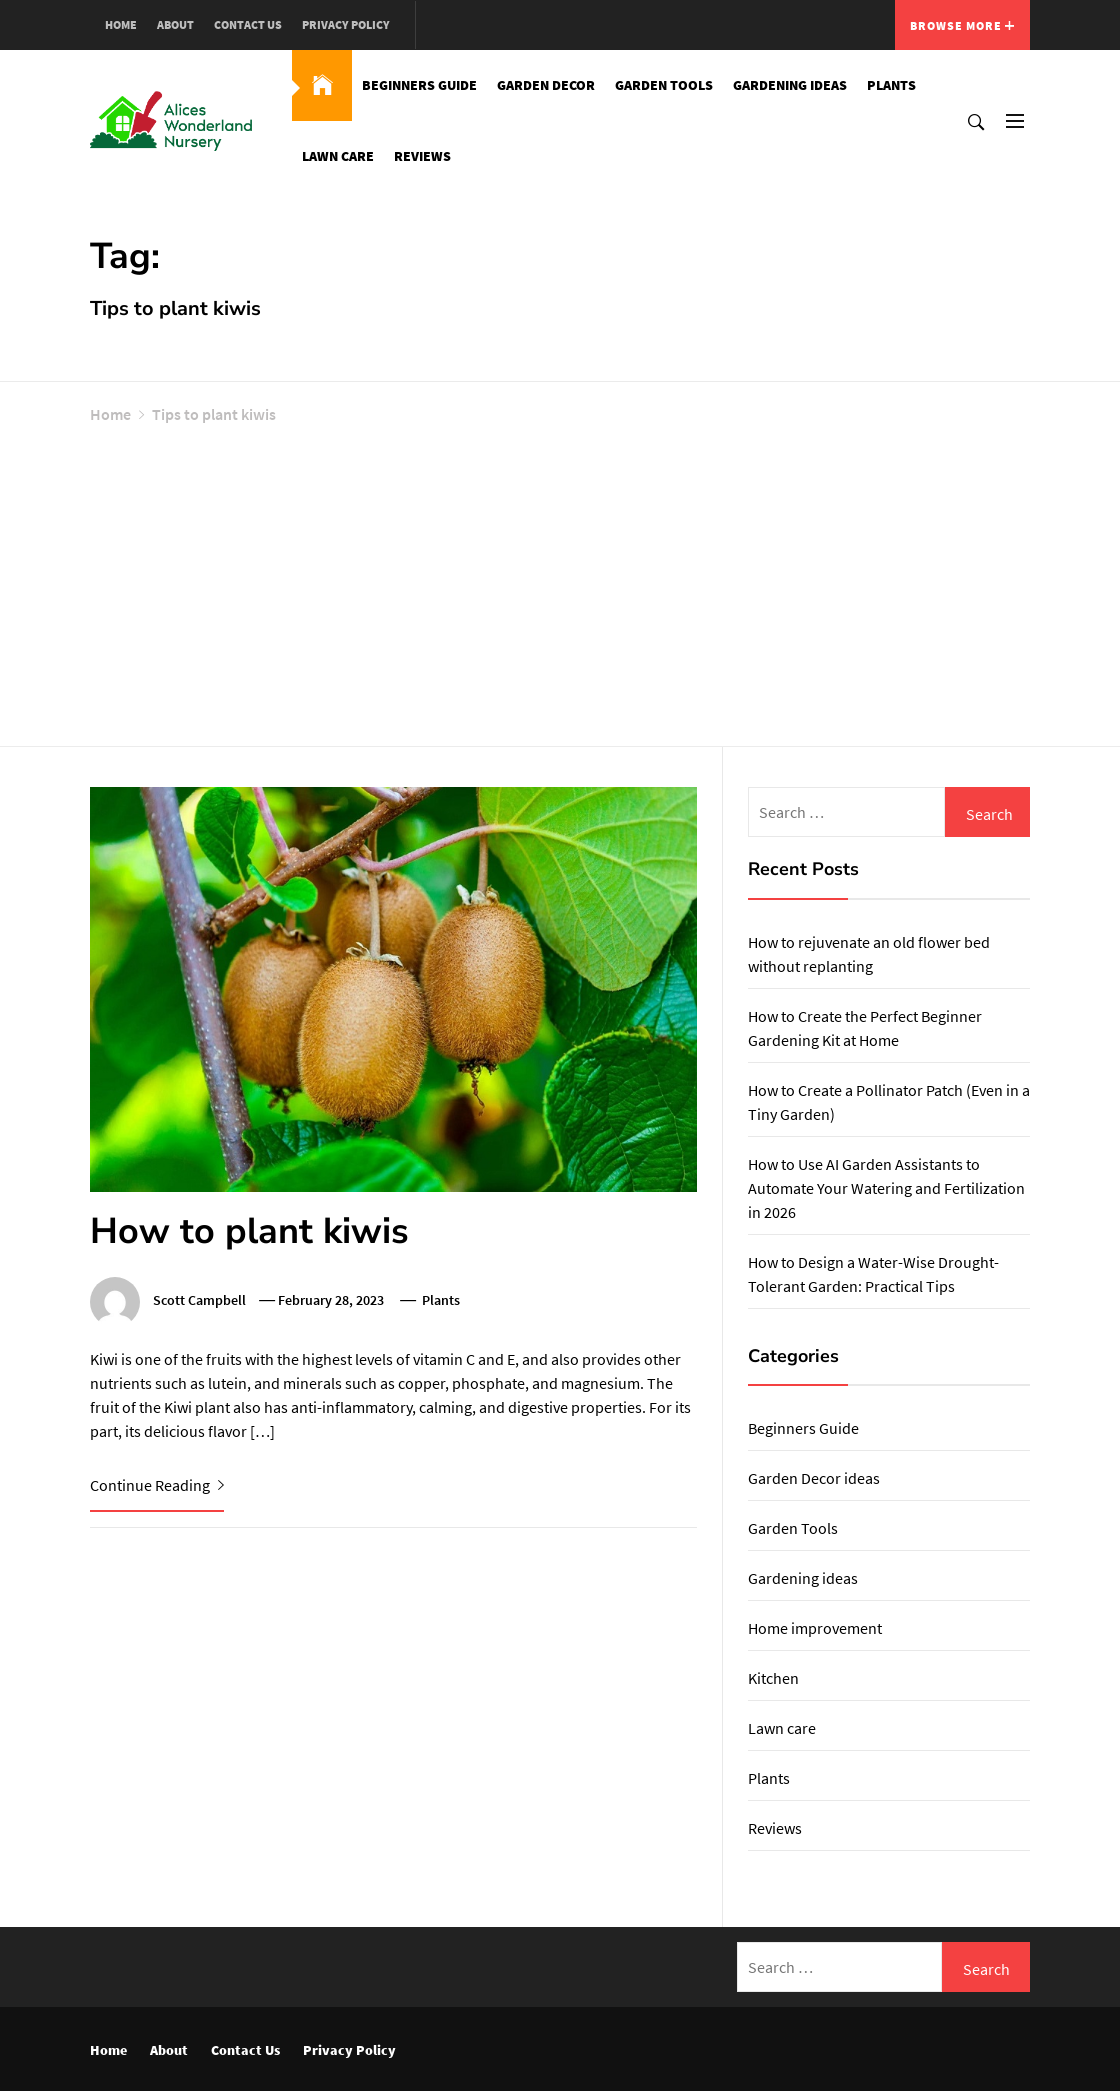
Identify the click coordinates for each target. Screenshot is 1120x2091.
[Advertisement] (560, 581)
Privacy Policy (346, 24)
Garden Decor (546, 85)
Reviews (422, 156)
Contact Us (248, 24)
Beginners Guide (419, 85)
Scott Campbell (199, 1300)
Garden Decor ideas (814, 1478)
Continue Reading (157, 1485)
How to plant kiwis (249, 1231)
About (175, 24)
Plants (891, 85)
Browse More (962, 25)
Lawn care (338, 156)
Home (121, 24)
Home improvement (815, 1628)
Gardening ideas (790, 85)
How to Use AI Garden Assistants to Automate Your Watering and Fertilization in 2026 (886, 1188)
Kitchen (773, 1678)
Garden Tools (664, 85)
